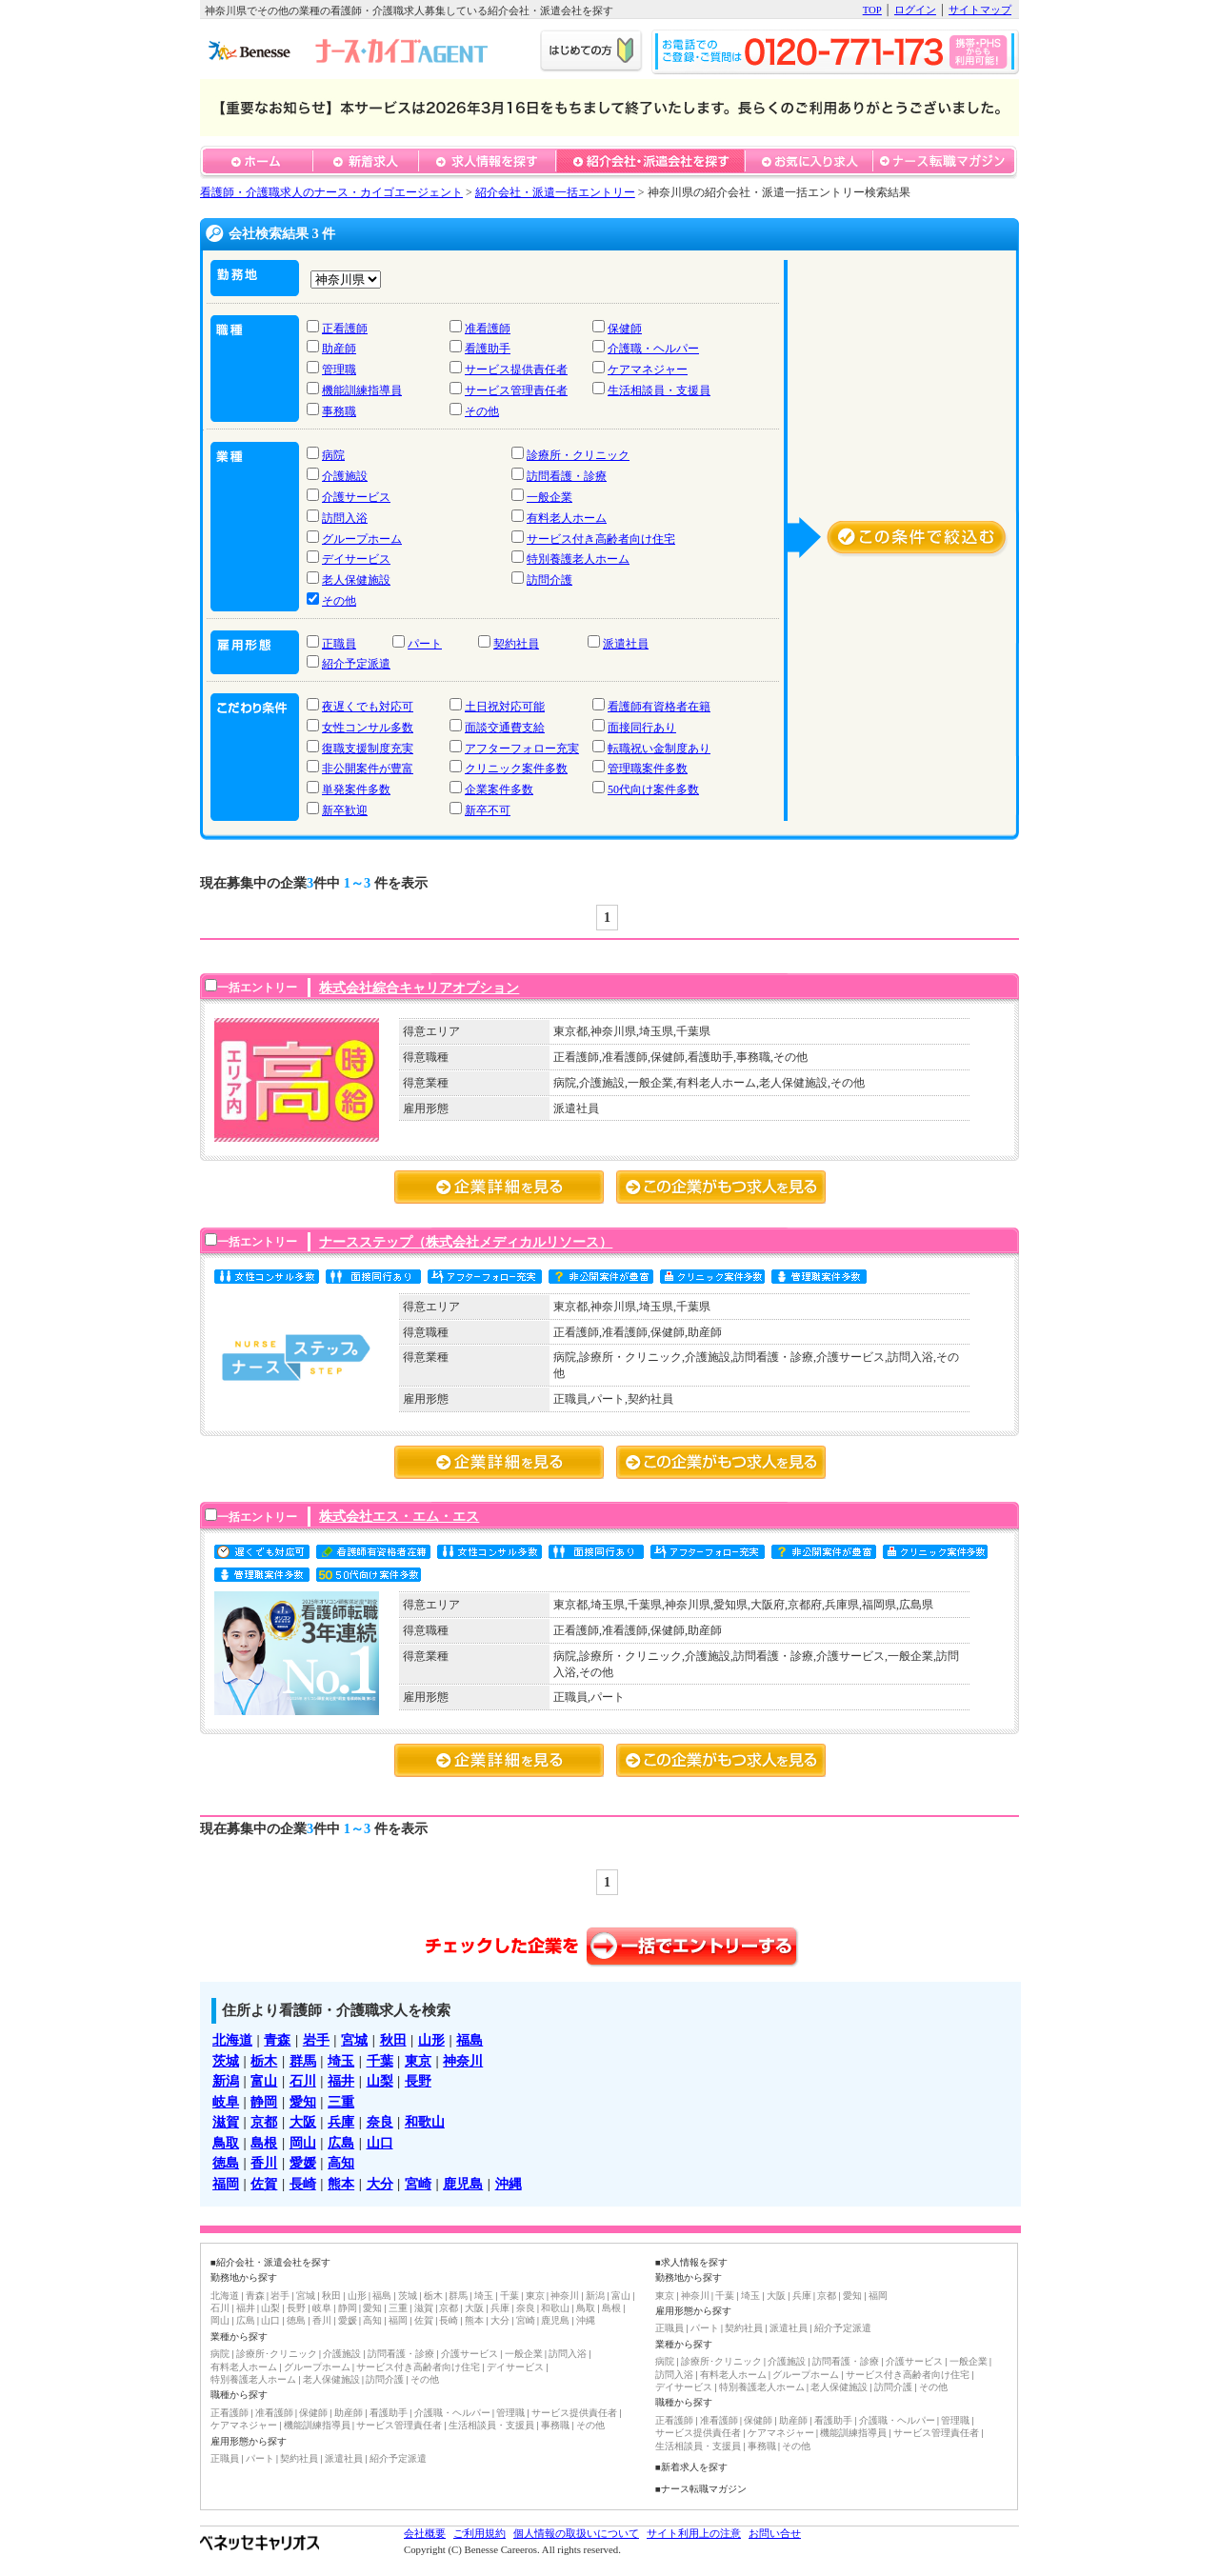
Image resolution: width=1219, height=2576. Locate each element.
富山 (263, 2080)
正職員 (339, 643)
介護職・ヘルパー (653, 348)
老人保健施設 (356, 580)
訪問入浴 (345, 518)
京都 (263, 2121)
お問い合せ (775, 2533)
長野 (418, 2080)
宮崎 (418, 2183)
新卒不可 (487, 810)
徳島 (225, 2162)
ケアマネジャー (648, 369)
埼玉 (341, 2060)
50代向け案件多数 (653, 789)
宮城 (354, 2039)
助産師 (339, 348)
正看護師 (345, 328)
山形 (431, 2039)
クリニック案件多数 (516, 768)
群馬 (303, 2060)
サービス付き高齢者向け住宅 (601, 539)
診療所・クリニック (578, 455)
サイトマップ (980, 9)
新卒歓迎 (345, 810)
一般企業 (549, 497)
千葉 (380, 2060)
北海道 (232, 2039)
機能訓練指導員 (362, 390)
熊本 (341, 2183)
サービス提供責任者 (516, 369)
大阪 (303, 2121)
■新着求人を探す (691, 2467)
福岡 (225, 2183)
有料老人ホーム (567, 518)
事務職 (339, 411)
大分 (380, 2183)
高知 (341, 2162)
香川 (263, 2162)
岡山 (303, 2142)
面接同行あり (642, 727)
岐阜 (225, 2101)
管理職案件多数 (648, 768)
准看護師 (487, 328)
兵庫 (341, 2121)
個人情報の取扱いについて (576, 2533)
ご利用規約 (479, 2533)
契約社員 (516, 643)
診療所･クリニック (276, 2353)
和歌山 (425, 2121)
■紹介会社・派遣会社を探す (270, 2262)
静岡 (263, 2101)
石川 (303, 2080)
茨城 (225, 2060)
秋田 (393, 2039)
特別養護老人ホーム (578, 559)
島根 (263, 2142)
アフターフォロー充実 (522, 748)
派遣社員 (626, 643)
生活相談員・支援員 (659, 390)
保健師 (625, 328)
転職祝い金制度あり (659, 748)
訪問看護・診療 (567, 476)
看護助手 (487, 348)
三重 (341, 2101)
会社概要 (425, 2533)
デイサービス (356, 559)
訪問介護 (549, 580)
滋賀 (225, 2121)
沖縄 (508, 2183)
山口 (380, 2142)
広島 (341, 2142)
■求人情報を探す (691, 2262)
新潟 (225, 2080)
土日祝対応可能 (505, 706)
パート (425, 643)
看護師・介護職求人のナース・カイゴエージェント (331, 192)
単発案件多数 (356, 789)
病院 (333, 455)
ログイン (915, 9)
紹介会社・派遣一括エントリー (555, 192)
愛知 (303, 2101)
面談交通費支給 (505, 727)
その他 (482, 411)
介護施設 (345, 476)
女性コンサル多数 (367, 727)
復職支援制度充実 (367, 748)
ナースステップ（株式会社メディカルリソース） (465, 1241)
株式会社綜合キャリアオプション (419, 987)
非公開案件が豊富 (367, 768)
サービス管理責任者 (516, 390)
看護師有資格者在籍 (659, 706)
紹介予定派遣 (356, 663)
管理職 (339, 369)
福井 (341, 2080)
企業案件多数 (499, 789)
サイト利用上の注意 (694, 2533)
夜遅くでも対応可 (367, 706)
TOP (872, 9)
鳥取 (225, 2142)
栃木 (263, 2060)
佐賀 (263, 2183)
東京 (418, 2060)
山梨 (380, 2080)
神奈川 (463, 2060)
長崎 (303, 2183)
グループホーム (362, 539)
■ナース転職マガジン (701, 2489)
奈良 (380, 2121)
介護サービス (356, 497)
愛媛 (303, 2162)
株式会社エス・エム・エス (399, 1516)
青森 (277, 2039)
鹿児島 (463, 2183)
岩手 (316, 2039)
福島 (469, 2039)
